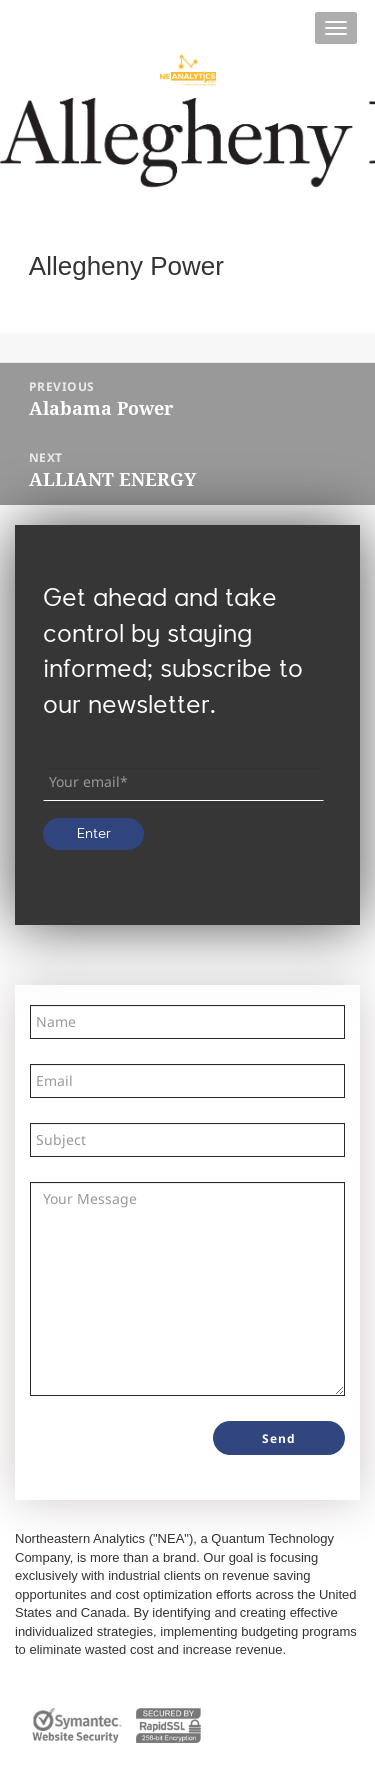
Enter (94, 834)
